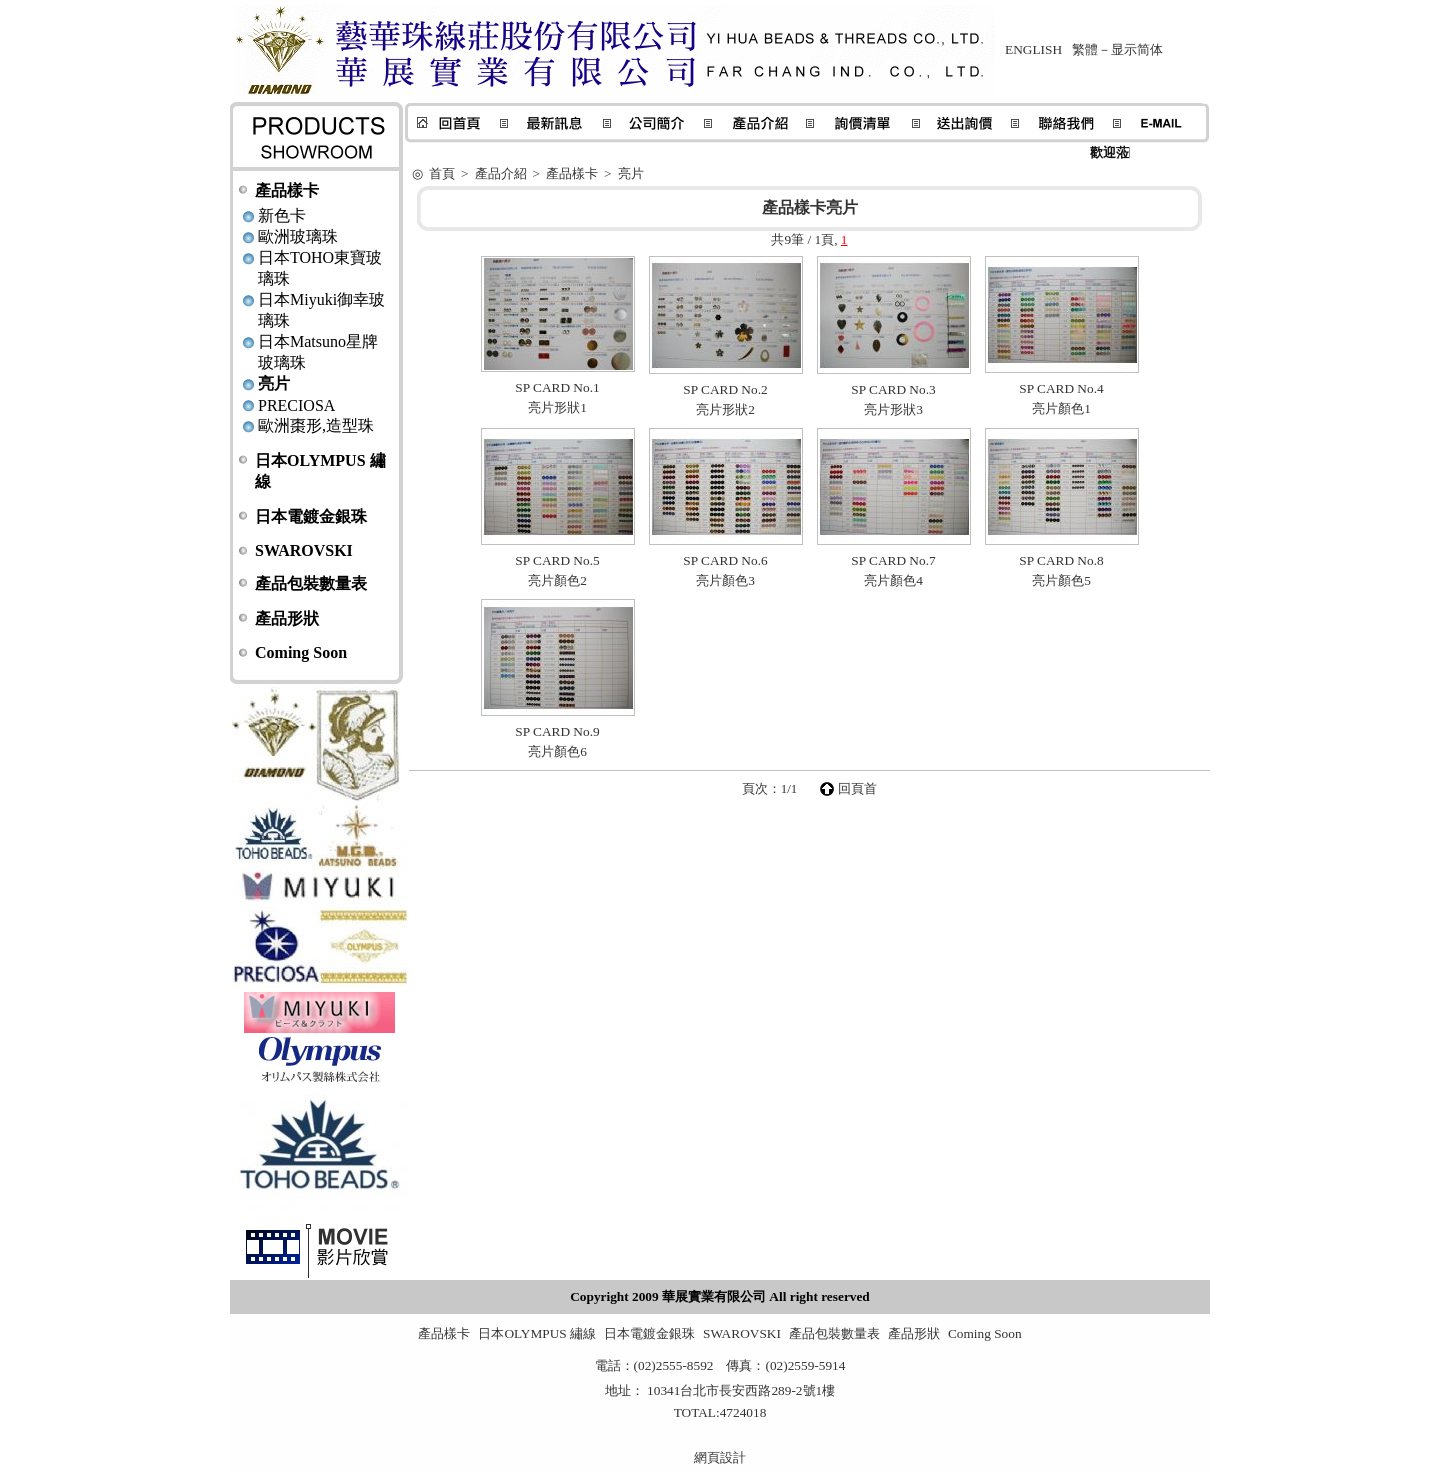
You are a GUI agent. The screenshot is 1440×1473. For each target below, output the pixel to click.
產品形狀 (287, 618)
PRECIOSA (296, 405)
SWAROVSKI (304, 550)
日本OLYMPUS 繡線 (537, 1333)
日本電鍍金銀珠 (311, 516)
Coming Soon (301, 652)
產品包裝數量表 (311, 583)
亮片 (274, 383)
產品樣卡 (287, 190)
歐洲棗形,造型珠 (316, 425)
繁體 (1085, 49)
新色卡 (282, 215)
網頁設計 (720, 1457)
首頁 (442, 173)
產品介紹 (501, 173)
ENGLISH (1033, 49)
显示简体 (1137, 49)
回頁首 (857, 788)
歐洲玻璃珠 (298, 236)
